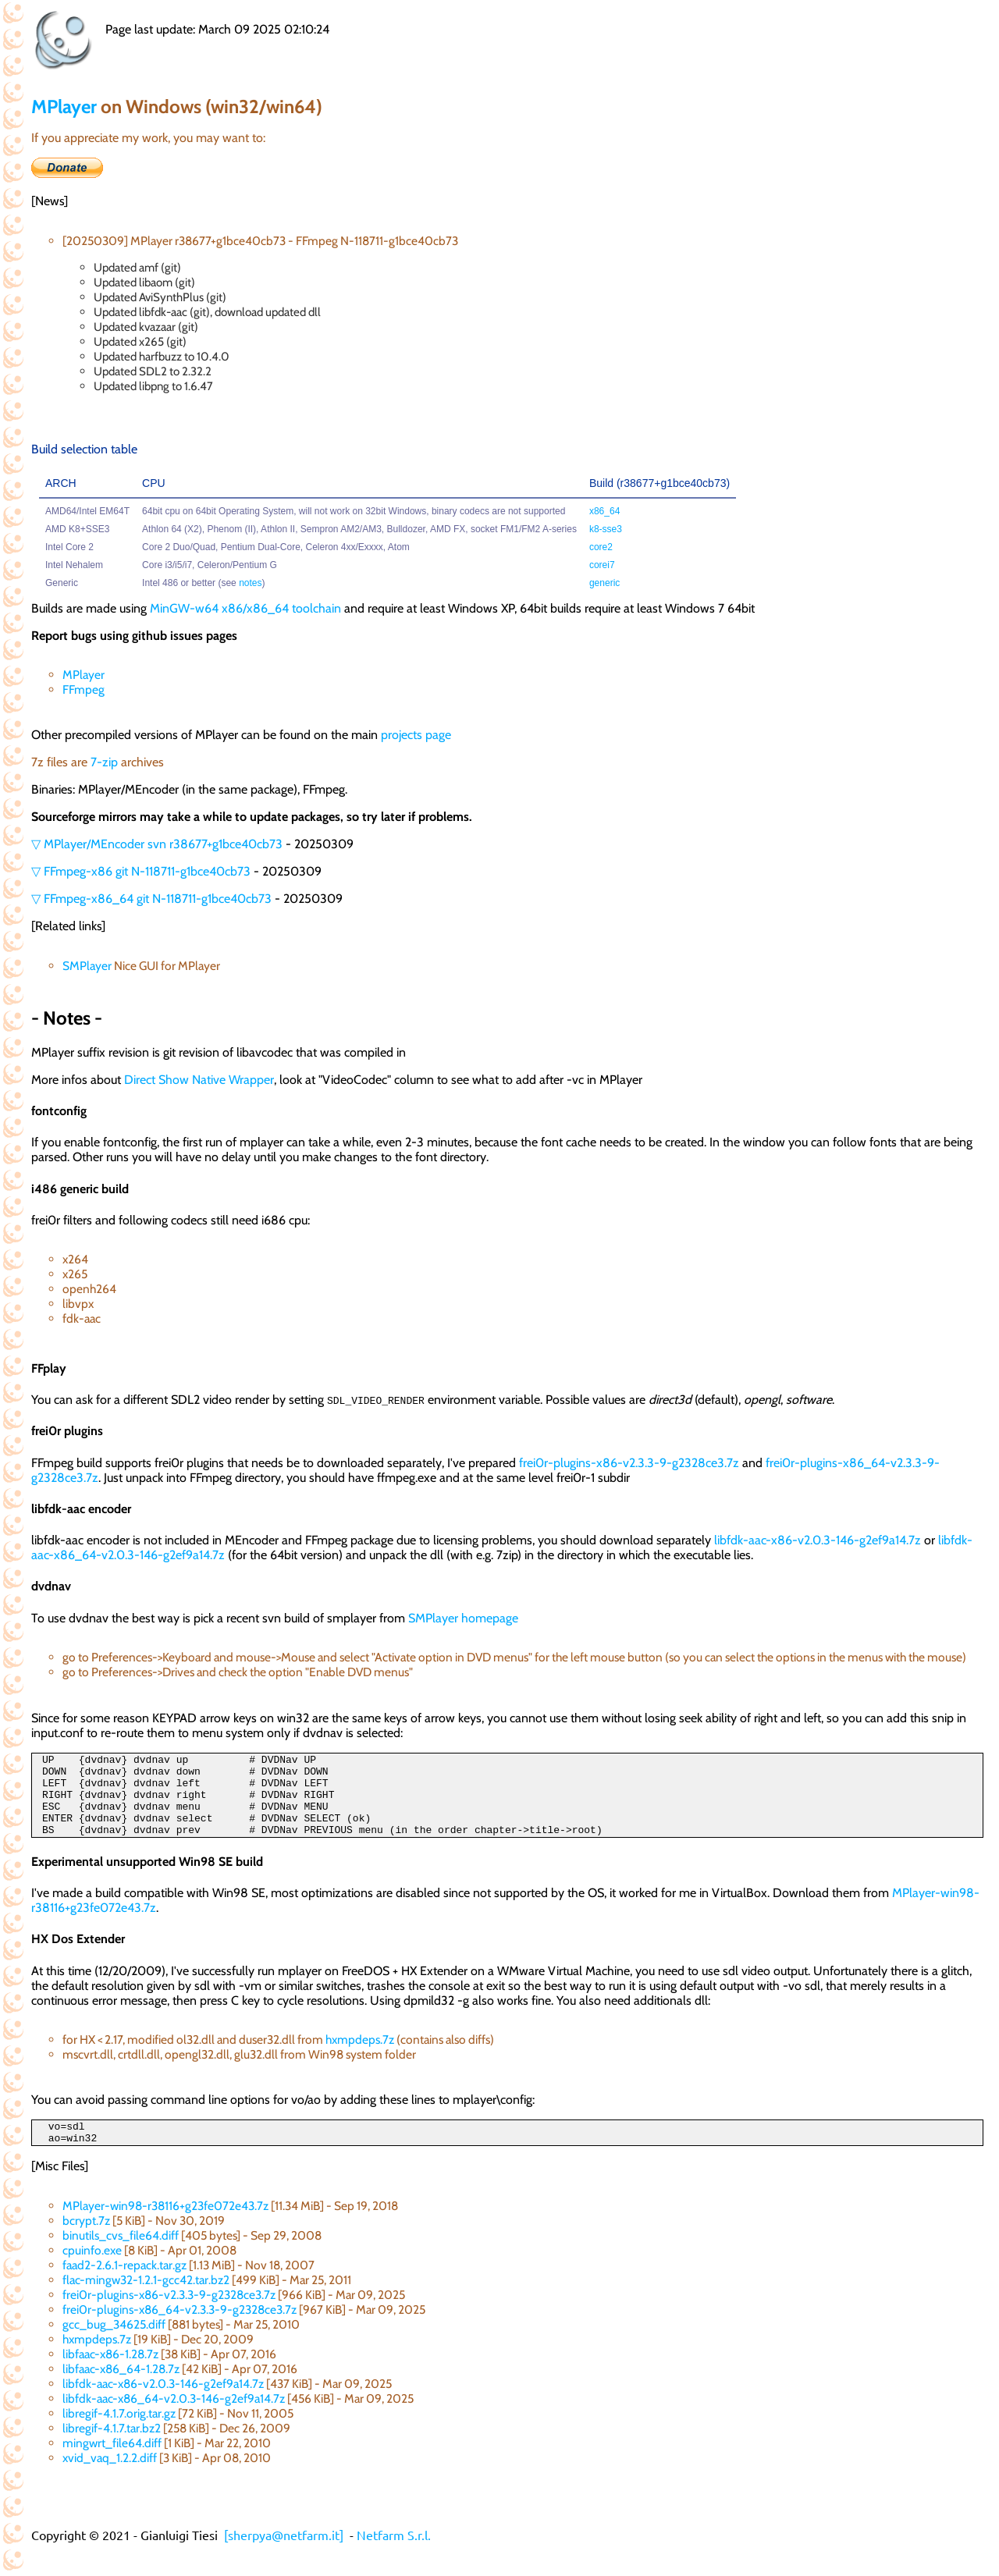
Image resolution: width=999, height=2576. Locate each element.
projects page (416, 734)
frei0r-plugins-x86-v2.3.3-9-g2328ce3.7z (629, 1462)
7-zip (104, 762)
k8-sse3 (605, 529)
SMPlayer (87, 965)
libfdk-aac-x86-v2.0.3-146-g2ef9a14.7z (817, 1540)
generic (604, 582)
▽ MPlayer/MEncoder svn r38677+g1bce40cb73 (157, 844)
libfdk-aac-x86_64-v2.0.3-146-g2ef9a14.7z (173, 2419)
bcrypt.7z (86, 2241)
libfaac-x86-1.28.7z (110, 2375)
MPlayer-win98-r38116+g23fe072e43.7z (165, 2226)
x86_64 (604, 511)
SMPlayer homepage (463, 1618)
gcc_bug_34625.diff (113, 2345)
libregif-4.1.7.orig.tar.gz (119, 2434)
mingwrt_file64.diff (112, 2464)
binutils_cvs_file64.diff (120, 2256)
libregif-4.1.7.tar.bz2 (111, 2449)
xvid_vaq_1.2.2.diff (109, 2478)
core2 (601, 547)
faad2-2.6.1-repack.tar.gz (124, 2286)
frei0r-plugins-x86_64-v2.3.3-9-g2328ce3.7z (179, 2330)
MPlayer (64, 106)
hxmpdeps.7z (359, 2055)
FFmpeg (83, 689)
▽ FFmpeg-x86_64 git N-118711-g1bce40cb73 (151, 898)
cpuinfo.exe (92, 2271)
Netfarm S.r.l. (394, 2556)
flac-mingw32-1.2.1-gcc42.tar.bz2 (145, 2301)
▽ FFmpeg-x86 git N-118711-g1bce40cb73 (141, 871)
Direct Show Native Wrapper (199, 1079)
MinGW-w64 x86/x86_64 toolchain (245, 608)
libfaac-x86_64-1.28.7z (121, 2389)
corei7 (602, 565)
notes (250, 582)
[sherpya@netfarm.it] (283, 2556)
